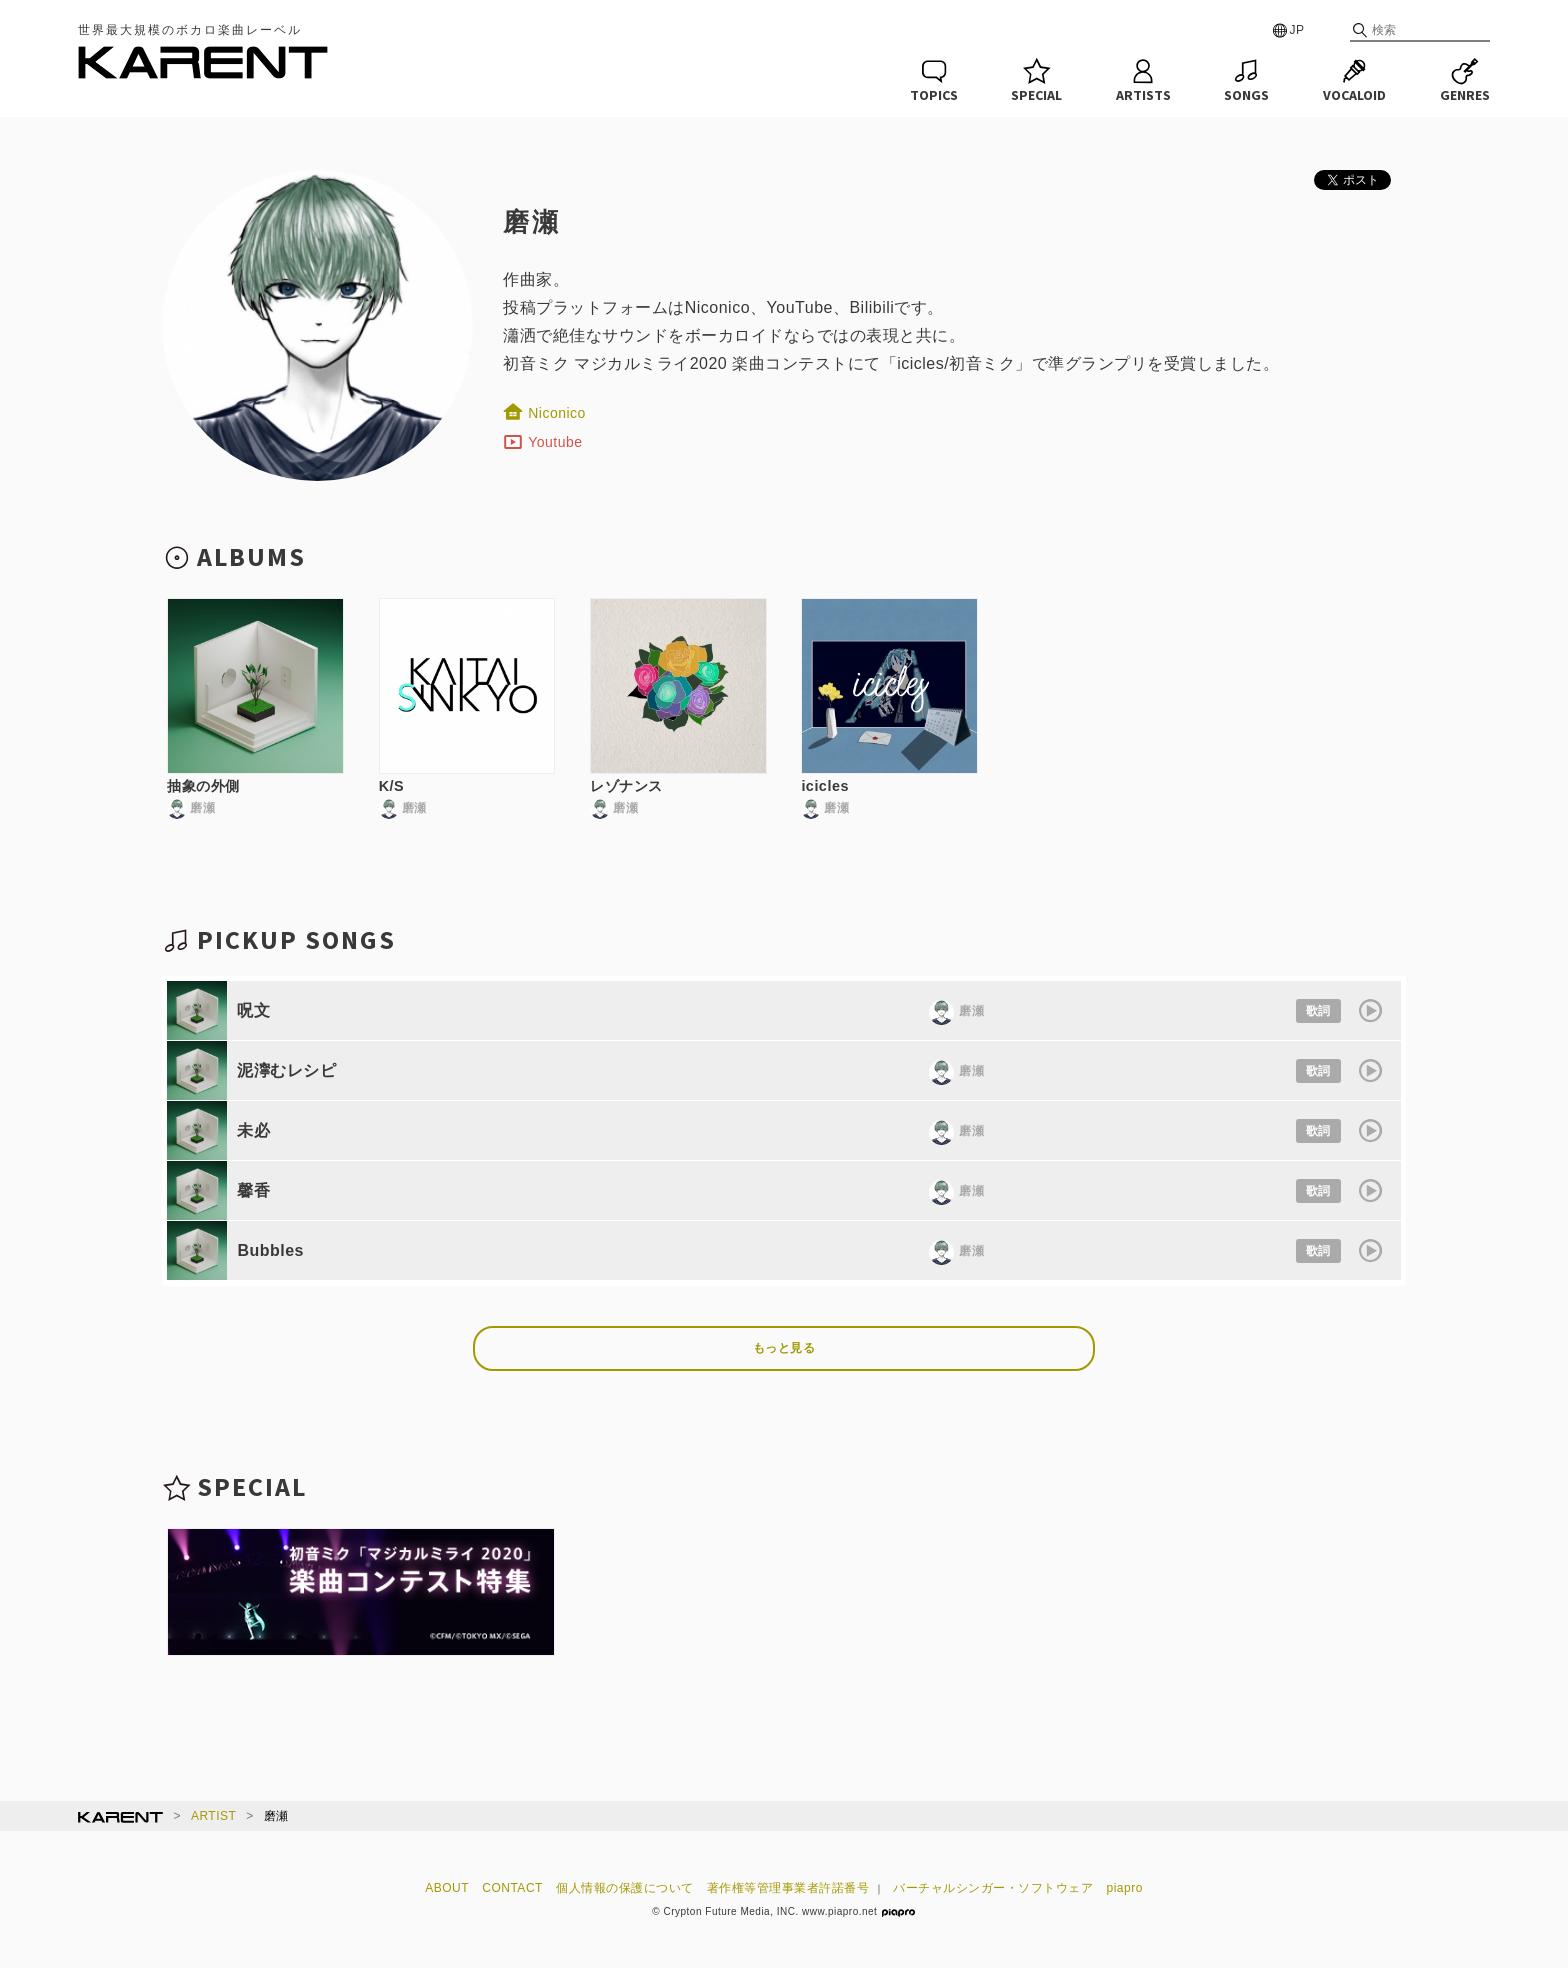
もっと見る (784, 1348)
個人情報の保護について (625, 1888)
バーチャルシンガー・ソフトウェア (993, 1888)
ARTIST (213, 1816)
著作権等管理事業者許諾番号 (788, 1888)
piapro (1125, 1888)
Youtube (542, 442)
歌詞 (1318, 1011)
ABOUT (447, 1888)
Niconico (544, 413)
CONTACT (512, 1888)
